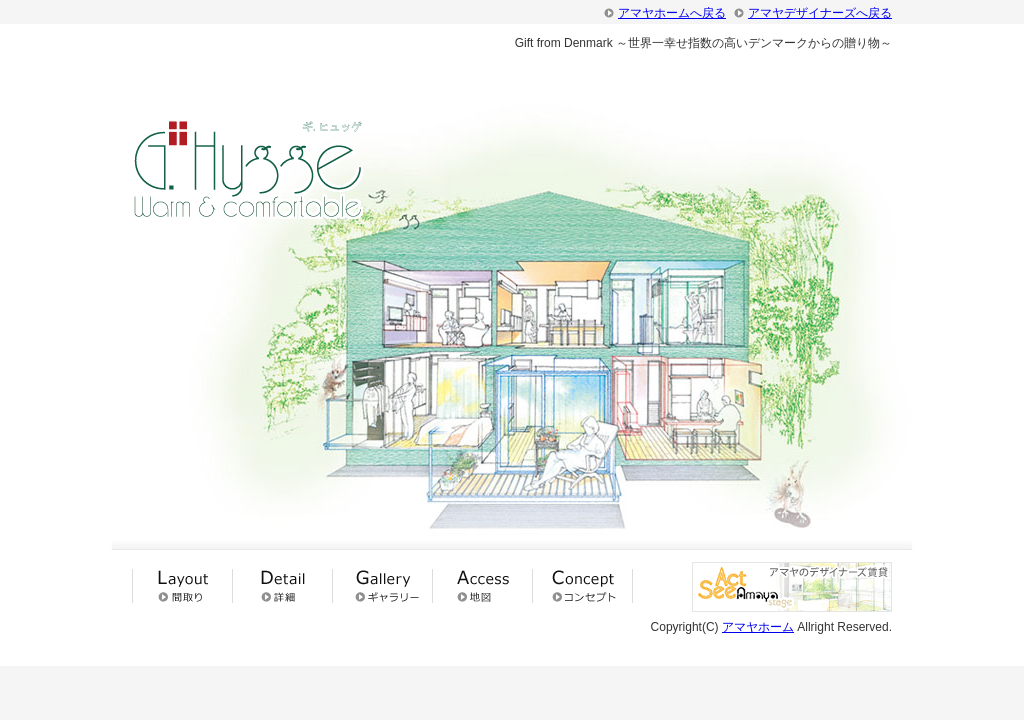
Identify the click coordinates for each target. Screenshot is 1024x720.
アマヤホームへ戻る (672, 13)
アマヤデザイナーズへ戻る (820, 13)
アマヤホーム (758, 627)
